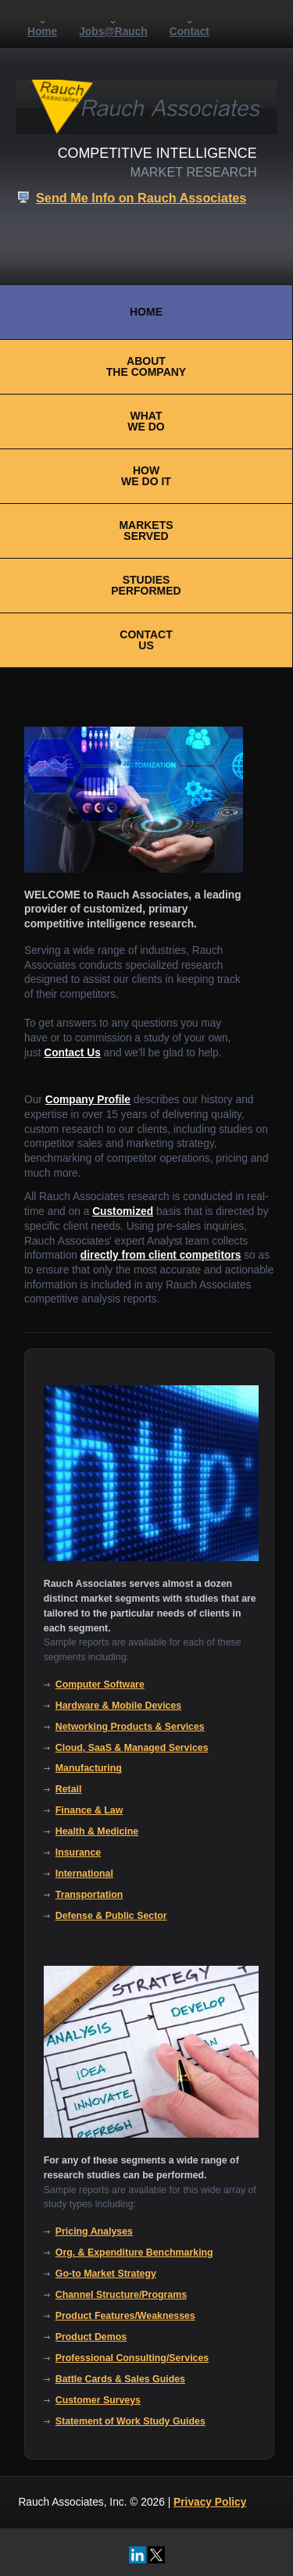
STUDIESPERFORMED (145, 585)
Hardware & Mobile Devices (118, 1705)
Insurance (78, 1852)
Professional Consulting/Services (132, 2358)
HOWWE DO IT (146, 476)
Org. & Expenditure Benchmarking (134, 2252)
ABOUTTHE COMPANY (146, 366)
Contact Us (72, 1053)
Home (42, 32)
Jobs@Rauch (113, 32)
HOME (146, 311)
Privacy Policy (209, 2502)
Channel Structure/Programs (121, 2294)
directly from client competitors (160, 1255)
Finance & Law (89, 1810)
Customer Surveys (98, 2400)
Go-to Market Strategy (105, 2273)
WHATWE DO (145, 421)
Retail (68, 1789)
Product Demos (91, 2336)
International (84, 1873)
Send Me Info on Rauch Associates (141, 198)
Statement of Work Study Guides (130, 2421)
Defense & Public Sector (111, 1915)
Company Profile (87, 1100)
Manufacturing (88, 1768)
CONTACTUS (146, 640)
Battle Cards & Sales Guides (120, 2379)
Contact (189, 32)
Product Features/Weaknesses (125, 2315)
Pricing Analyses (94, 2231)
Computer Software (100, 1684)
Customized (122, 1211)
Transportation (89, 1894)
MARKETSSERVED (146, 530)
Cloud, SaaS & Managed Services (132, 1747)
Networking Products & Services (130, 1726)
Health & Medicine (96, 1831)
